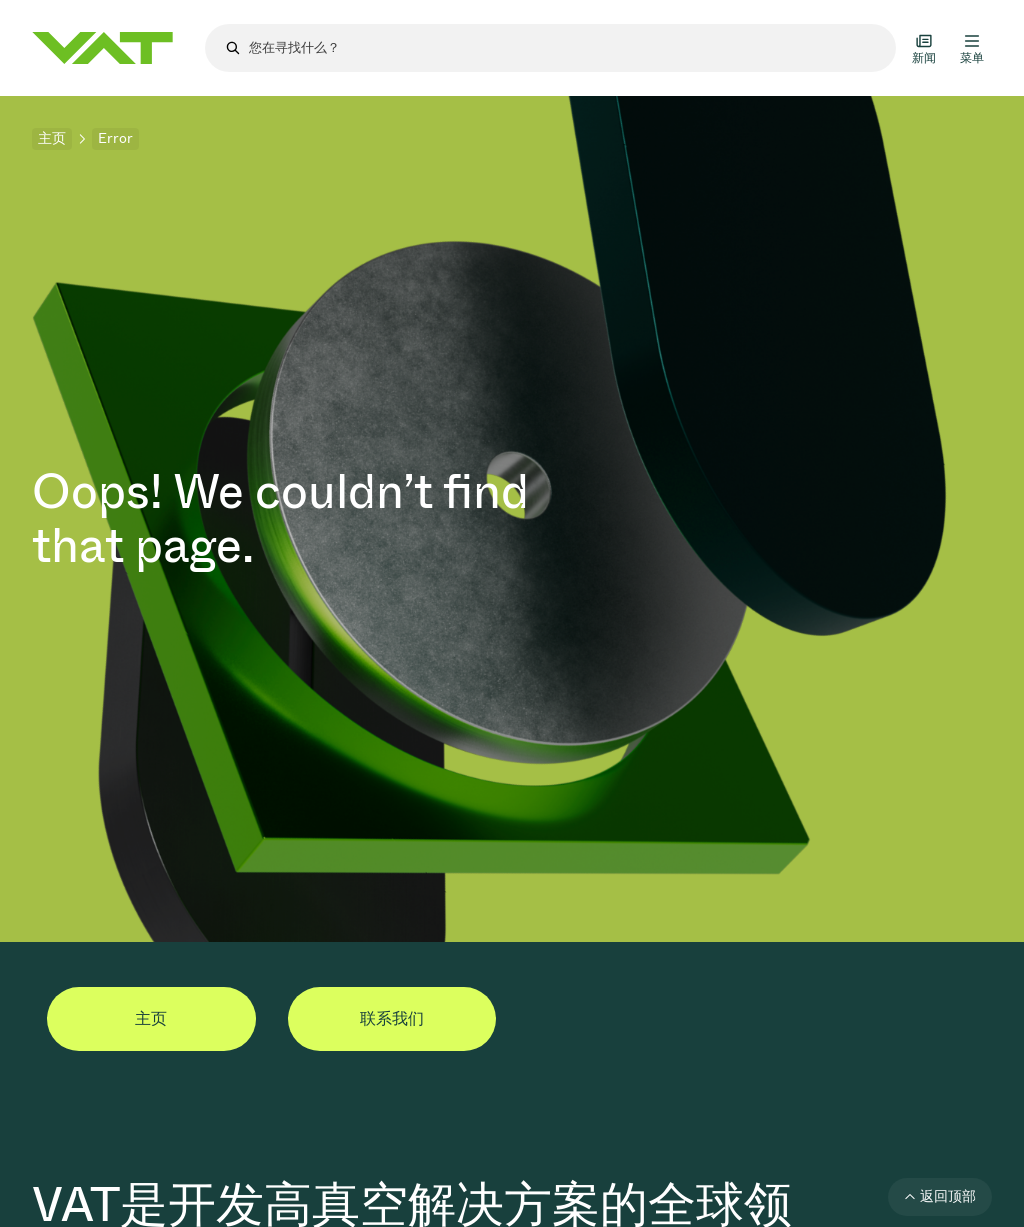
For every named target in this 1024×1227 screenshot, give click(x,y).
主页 (52, 138)
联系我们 (392, 1018)
